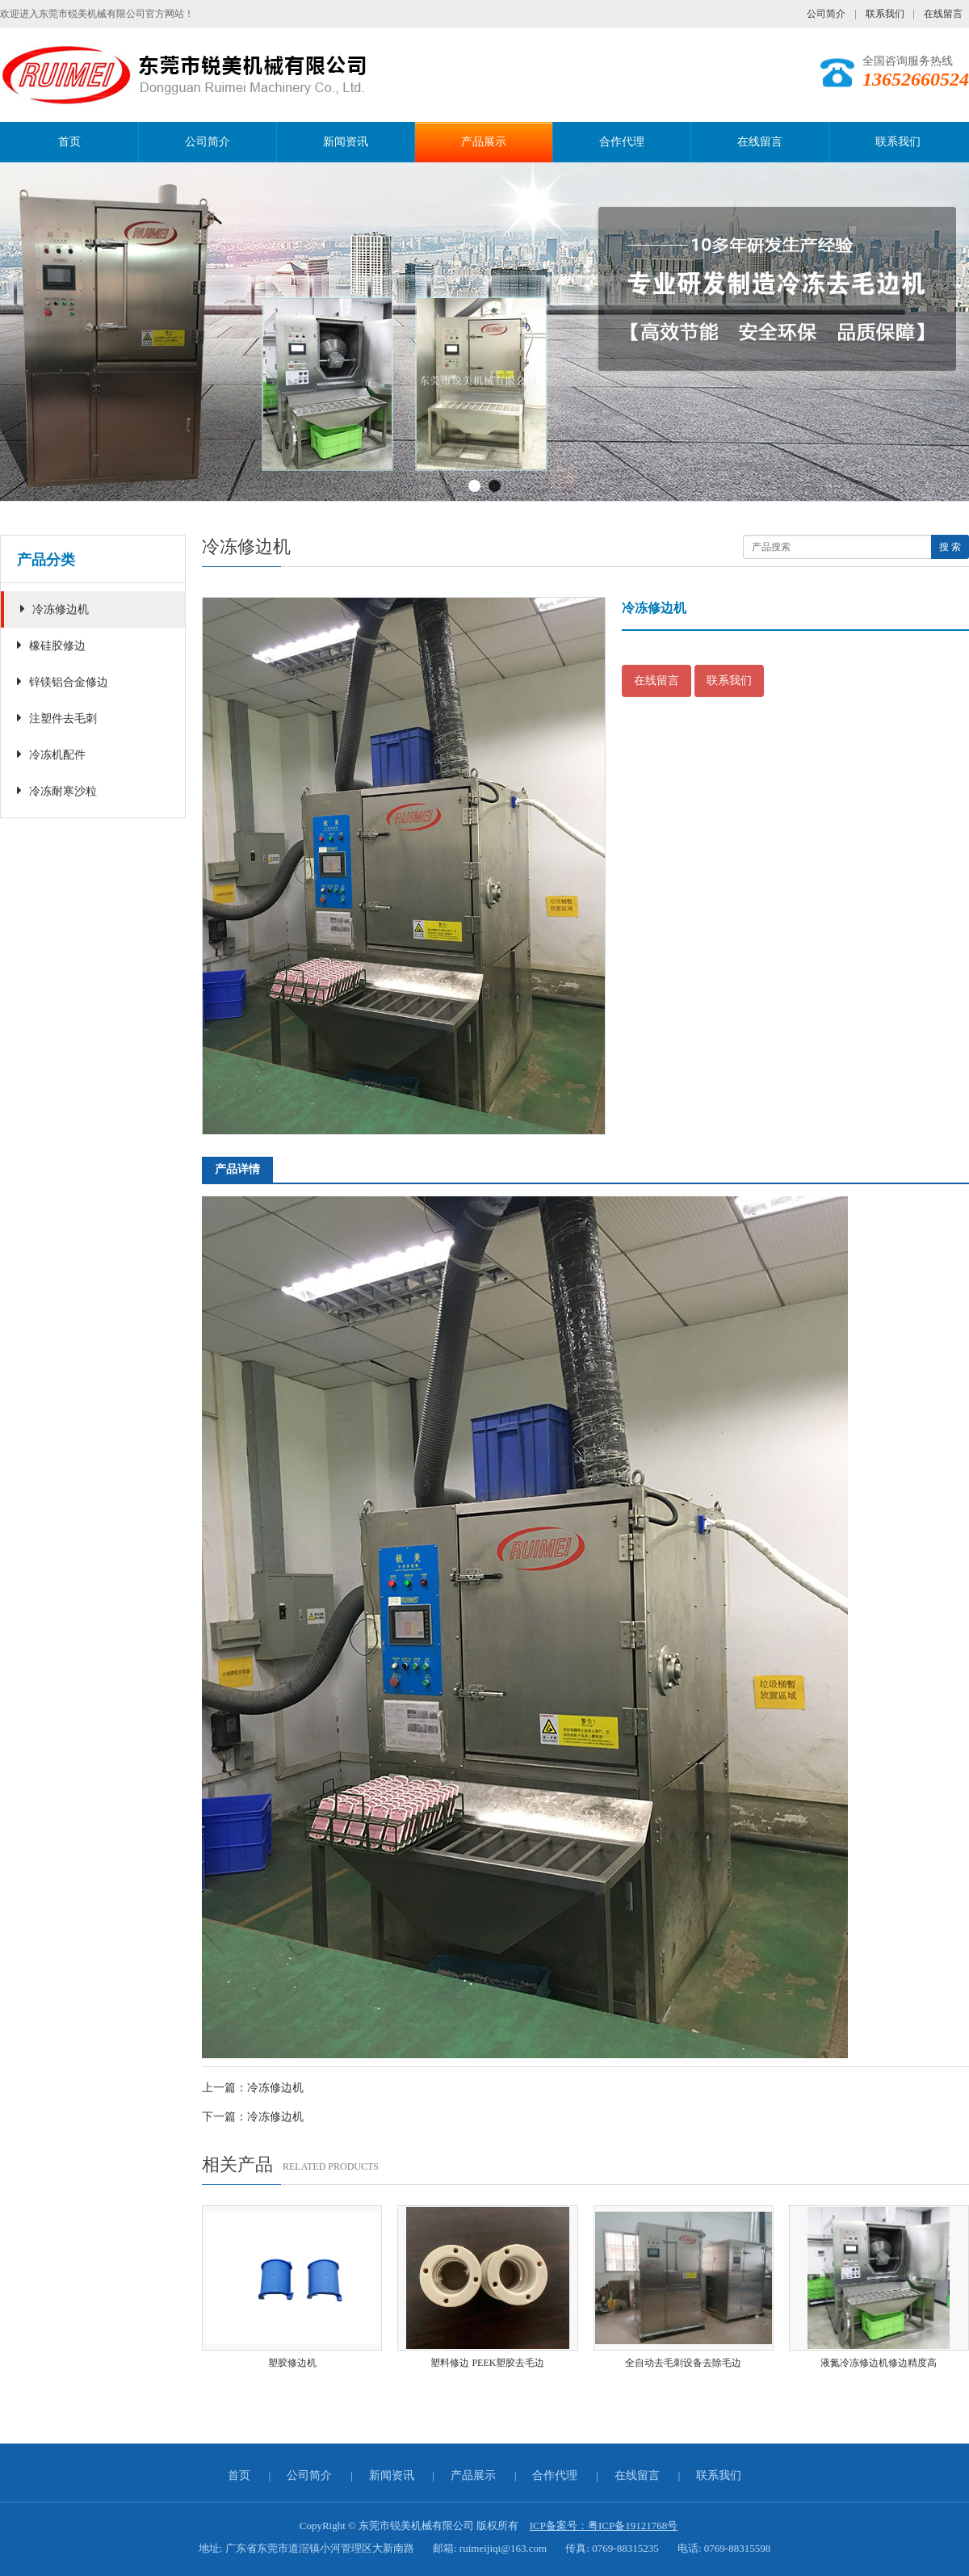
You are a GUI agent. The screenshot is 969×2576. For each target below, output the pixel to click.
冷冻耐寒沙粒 (57, 790)
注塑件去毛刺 (57, 718)
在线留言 (943, 13)
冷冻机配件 (51, 754)
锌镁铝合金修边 (62, 681)
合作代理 (621, 142)
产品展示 (483, 142)
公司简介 (826, 13)
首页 (69, 142)
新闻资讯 (345, 142)
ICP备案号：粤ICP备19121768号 (603, 2525)
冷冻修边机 (54, 609)
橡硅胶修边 (51, 645)
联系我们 (885, 13)
